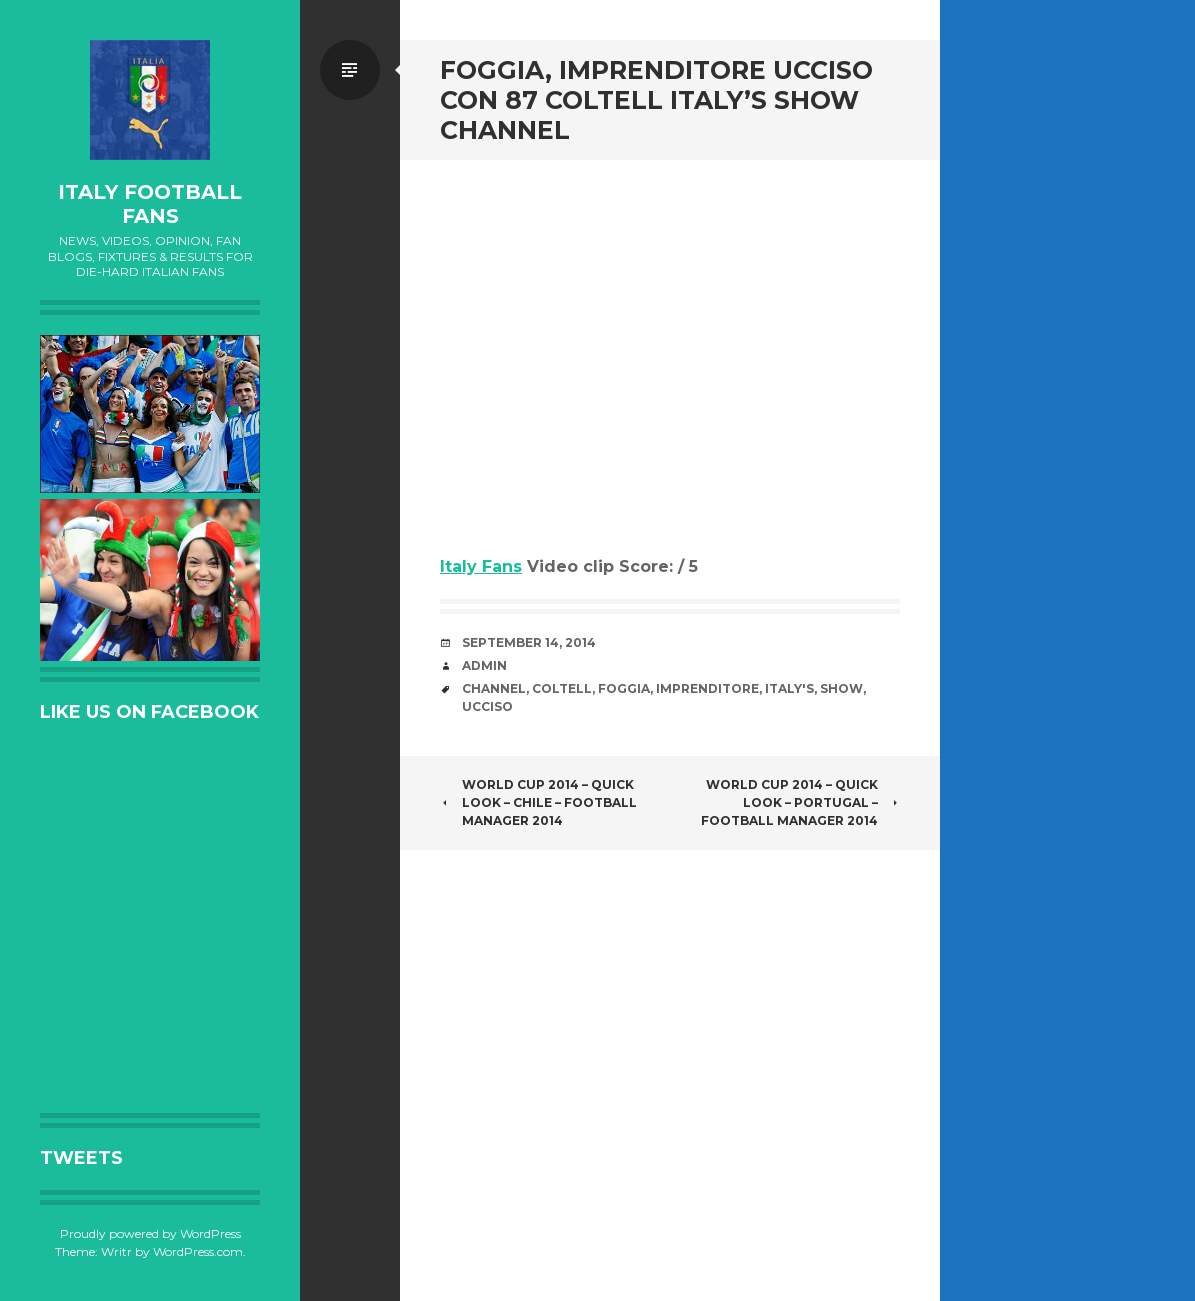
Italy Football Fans (150, 204)
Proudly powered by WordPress (150, 1233)
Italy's (789, 688)
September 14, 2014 (529, 642)
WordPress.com (198, 1251)
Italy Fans (481, 566)
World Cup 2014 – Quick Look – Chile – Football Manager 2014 (538, 802)
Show (841, 688)
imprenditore (707, 688)
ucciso (487, 706)
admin (484, 665)
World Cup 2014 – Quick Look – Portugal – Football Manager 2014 (800, 802)
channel (494, 688)
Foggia (624, 688)
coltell (562, 688)
